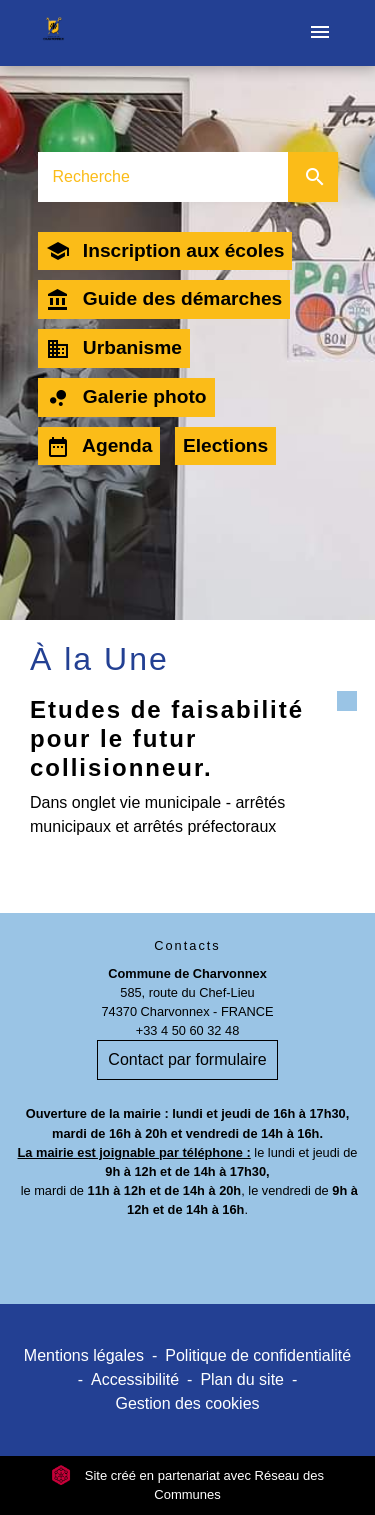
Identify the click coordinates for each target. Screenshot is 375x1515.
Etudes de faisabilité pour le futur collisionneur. (167, 738)
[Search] (163, 177)
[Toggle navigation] (320, 33)
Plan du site (242, 1379)
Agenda (99, 447)
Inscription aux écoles (165, 251)
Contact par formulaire (187, 1059)
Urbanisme (114, 349)
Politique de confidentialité (258, 1355)
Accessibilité (135, 1379)
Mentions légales (84, 1355)
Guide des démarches (164, 300)
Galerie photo (126, 398)
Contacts (187, 945)
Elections (225, 445)
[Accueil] (53, 33)
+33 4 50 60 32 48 (188, 1030)
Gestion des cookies (187, 1403)
